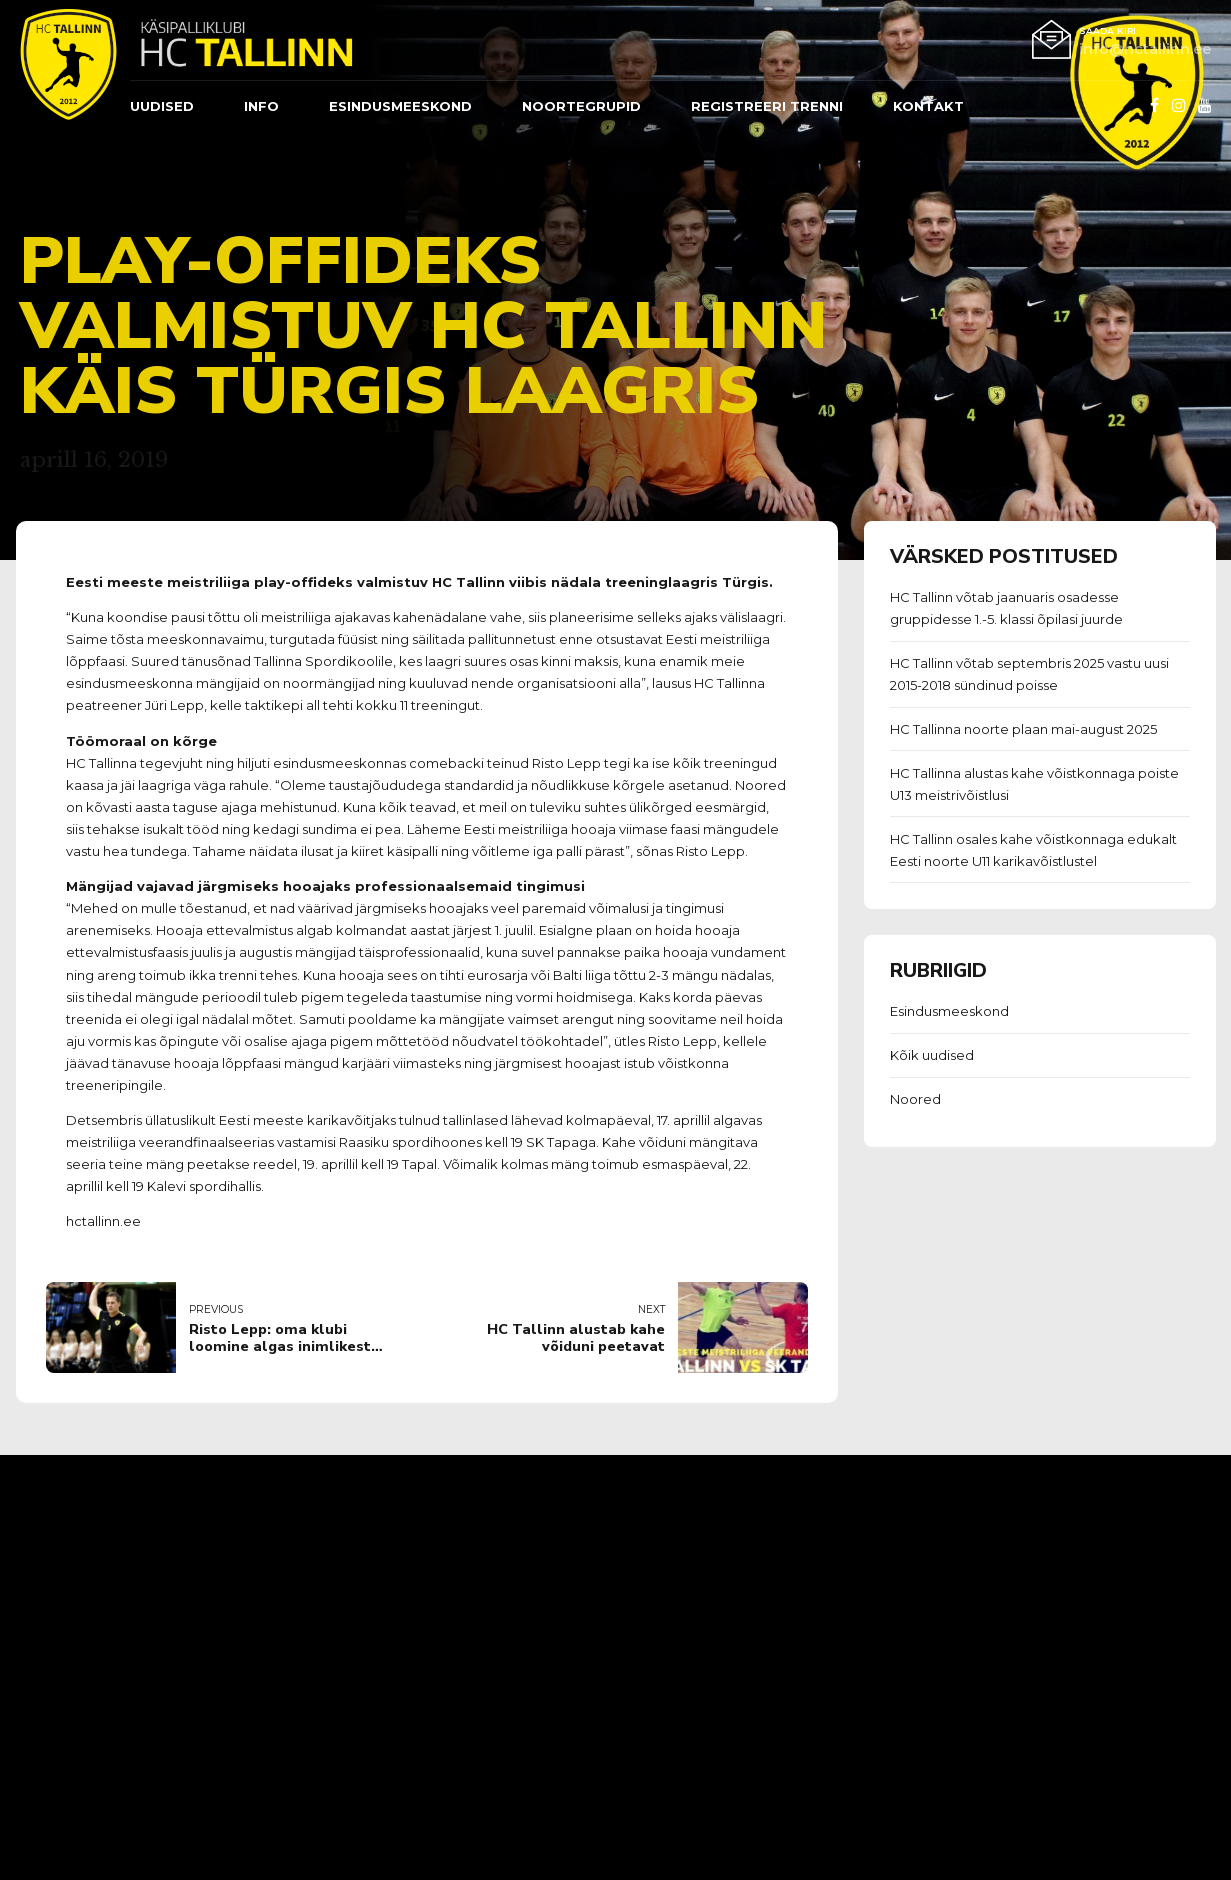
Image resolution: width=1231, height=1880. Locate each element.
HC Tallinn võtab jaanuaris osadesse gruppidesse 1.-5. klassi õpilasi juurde (1006, 608)
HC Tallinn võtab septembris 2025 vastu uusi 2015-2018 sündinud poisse (1029, 674)
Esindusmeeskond (949, 1011)
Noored (915, 1099)
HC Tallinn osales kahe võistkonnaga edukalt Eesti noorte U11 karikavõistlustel (1033, 850)
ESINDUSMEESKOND (400, 106)
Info (261, 106)
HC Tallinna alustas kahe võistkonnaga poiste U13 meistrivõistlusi (1034, 784)
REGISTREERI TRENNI (767, 106)
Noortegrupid (581, 106)
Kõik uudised (932, 1055)
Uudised (162, 106)
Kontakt (928, 106)
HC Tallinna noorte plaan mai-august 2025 (1023, 729)
